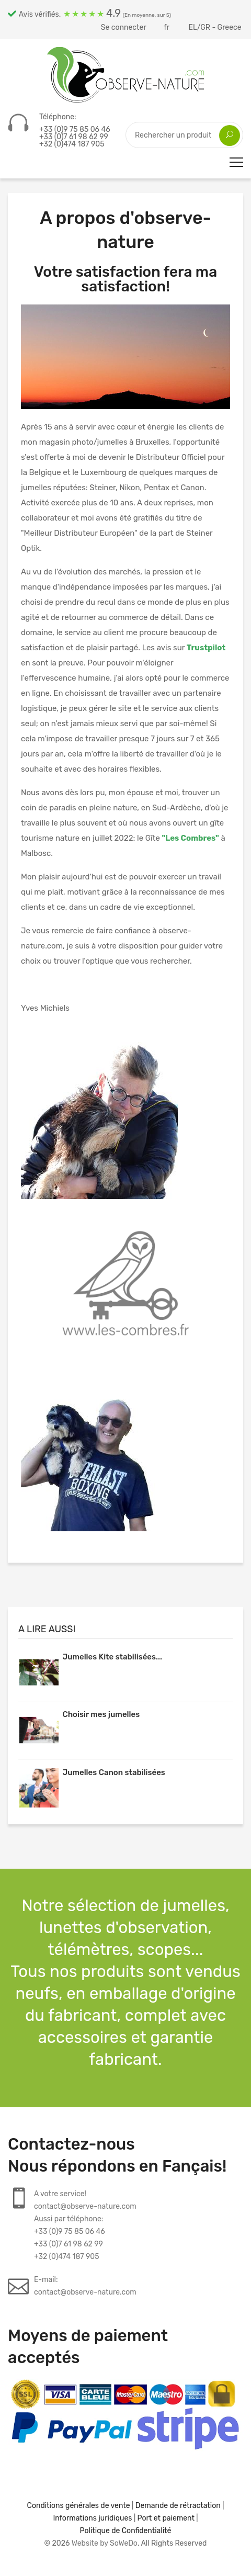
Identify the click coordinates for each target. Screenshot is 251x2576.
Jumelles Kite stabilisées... (112, 1657)
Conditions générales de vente (78, 2505)
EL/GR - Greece (215, 27)
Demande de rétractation (178, 2505)
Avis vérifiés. (89, 13)
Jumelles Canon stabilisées (113, 1772)
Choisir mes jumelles (101, 1714)
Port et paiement (166, 2518)
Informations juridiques (92, 2518)
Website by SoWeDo (105, 2543)
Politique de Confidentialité (126, 2530)
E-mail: (85, 2287)
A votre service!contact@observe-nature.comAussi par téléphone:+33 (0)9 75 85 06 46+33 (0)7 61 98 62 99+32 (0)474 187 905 (85, 2225)
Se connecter (123, 27)
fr (167, 27)
